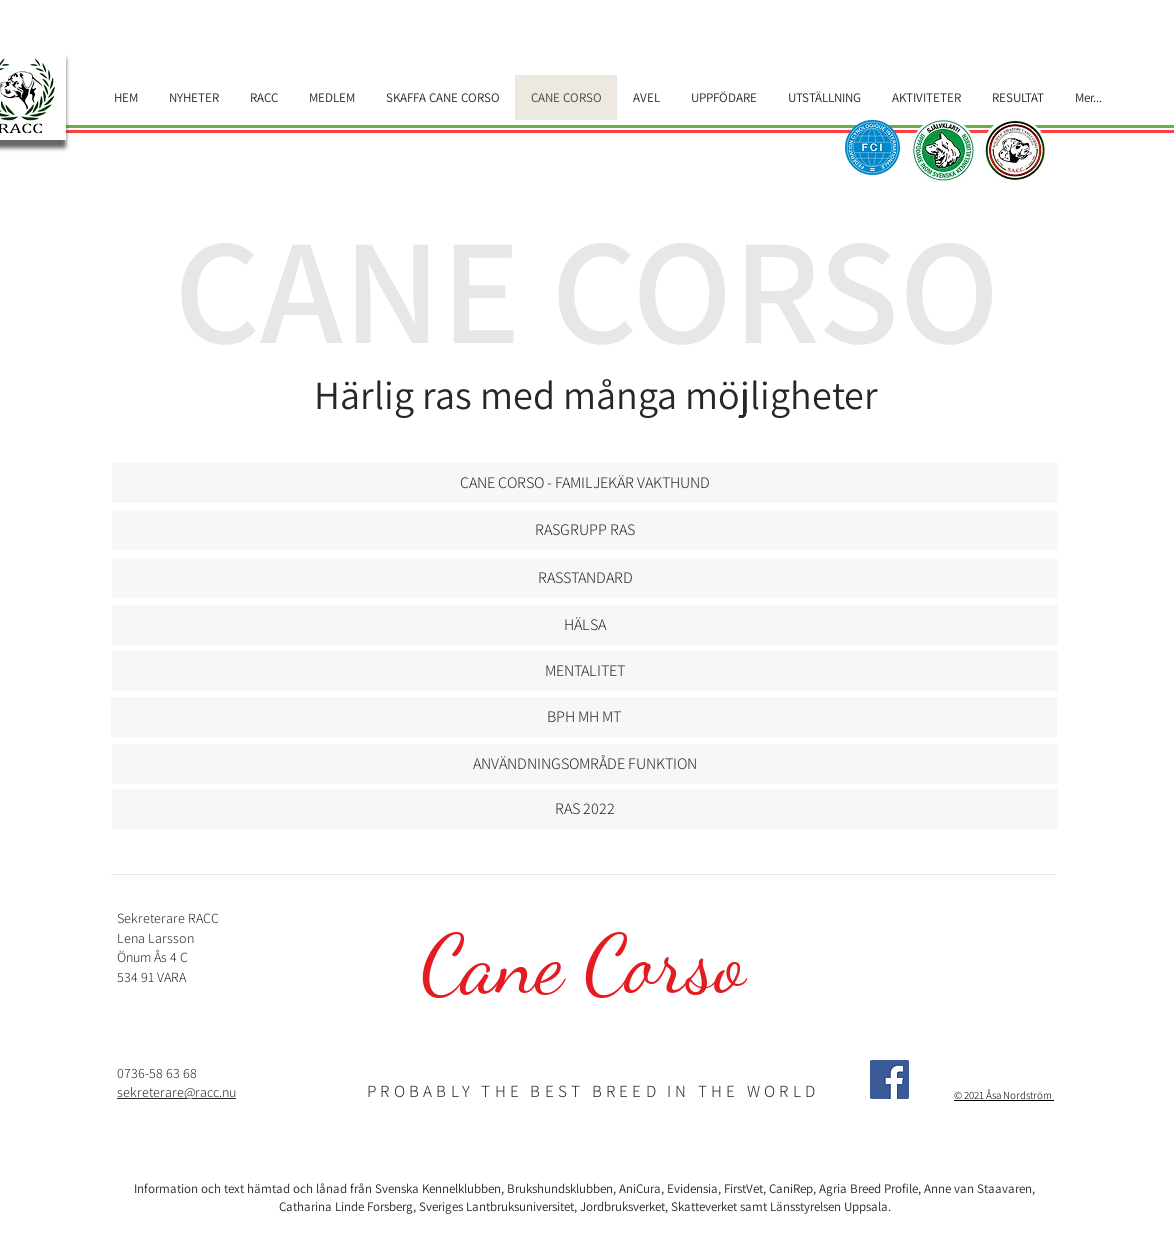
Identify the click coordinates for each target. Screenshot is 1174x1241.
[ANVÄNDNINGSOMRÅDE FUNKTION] (585, 764)
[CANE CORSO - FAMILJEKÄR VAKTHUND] (585, 483)
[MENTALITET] (585, 671)
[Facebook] (889, 1079)
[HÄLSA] (585, 625)
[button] (585, 578)
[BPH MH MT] (584, 717)
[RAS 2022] (585, 809)
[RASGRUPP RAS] (585, 530)
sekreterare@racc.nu (176, 1092)
